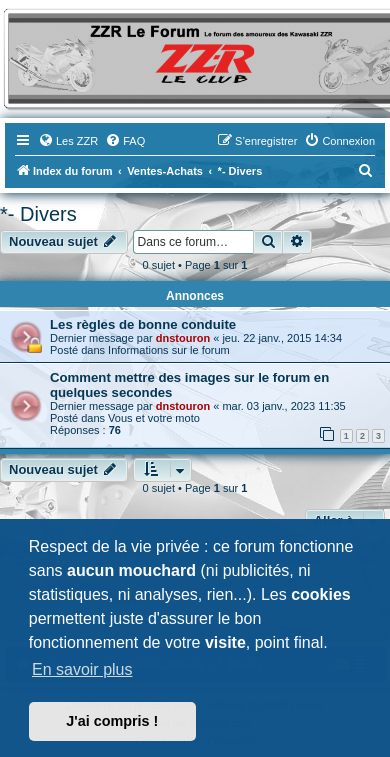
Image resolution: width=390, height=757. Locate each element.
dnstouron (183, 338)
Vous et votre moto (154, 418)
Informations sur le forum (169, 350)
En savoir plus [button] (82, 669)
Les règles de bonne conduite (143, 324)
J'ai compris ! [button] (112, 721)
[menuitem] (68, 141)
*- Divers (38, 214)
